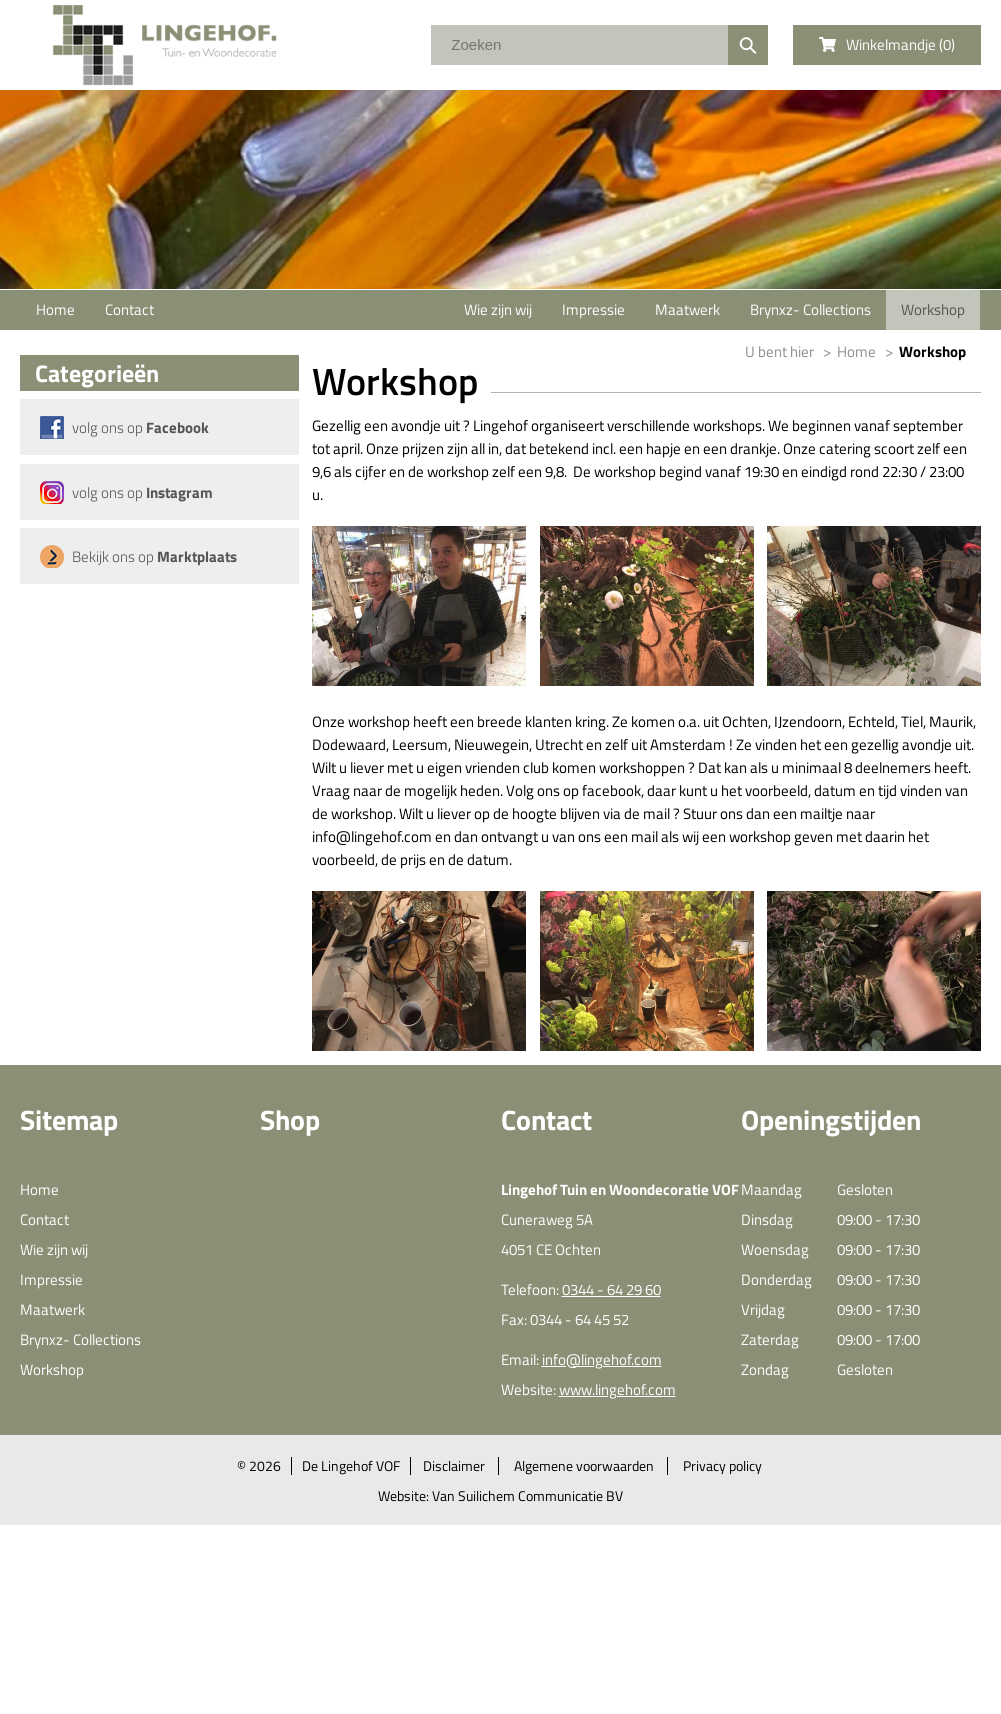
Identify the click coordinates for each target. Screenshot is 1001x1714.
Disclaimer (454, 1466)
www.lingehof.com (617, 1389)
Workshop (933, 309)
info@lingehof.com (602, 1359)
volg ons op (140, 427)
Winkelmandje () (887, 44)
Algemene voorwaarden (584, 1466)
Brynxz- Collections (810, 309)
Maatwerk (687, 309)
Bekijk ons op (154, 556)
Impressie (593, 309)
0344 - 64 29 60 (611, 1289)
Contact (129, 309)
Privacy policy (722, 1466)
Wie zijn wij (498, 309)
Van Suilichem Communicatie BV (527, 1496)
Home (55, 309)
